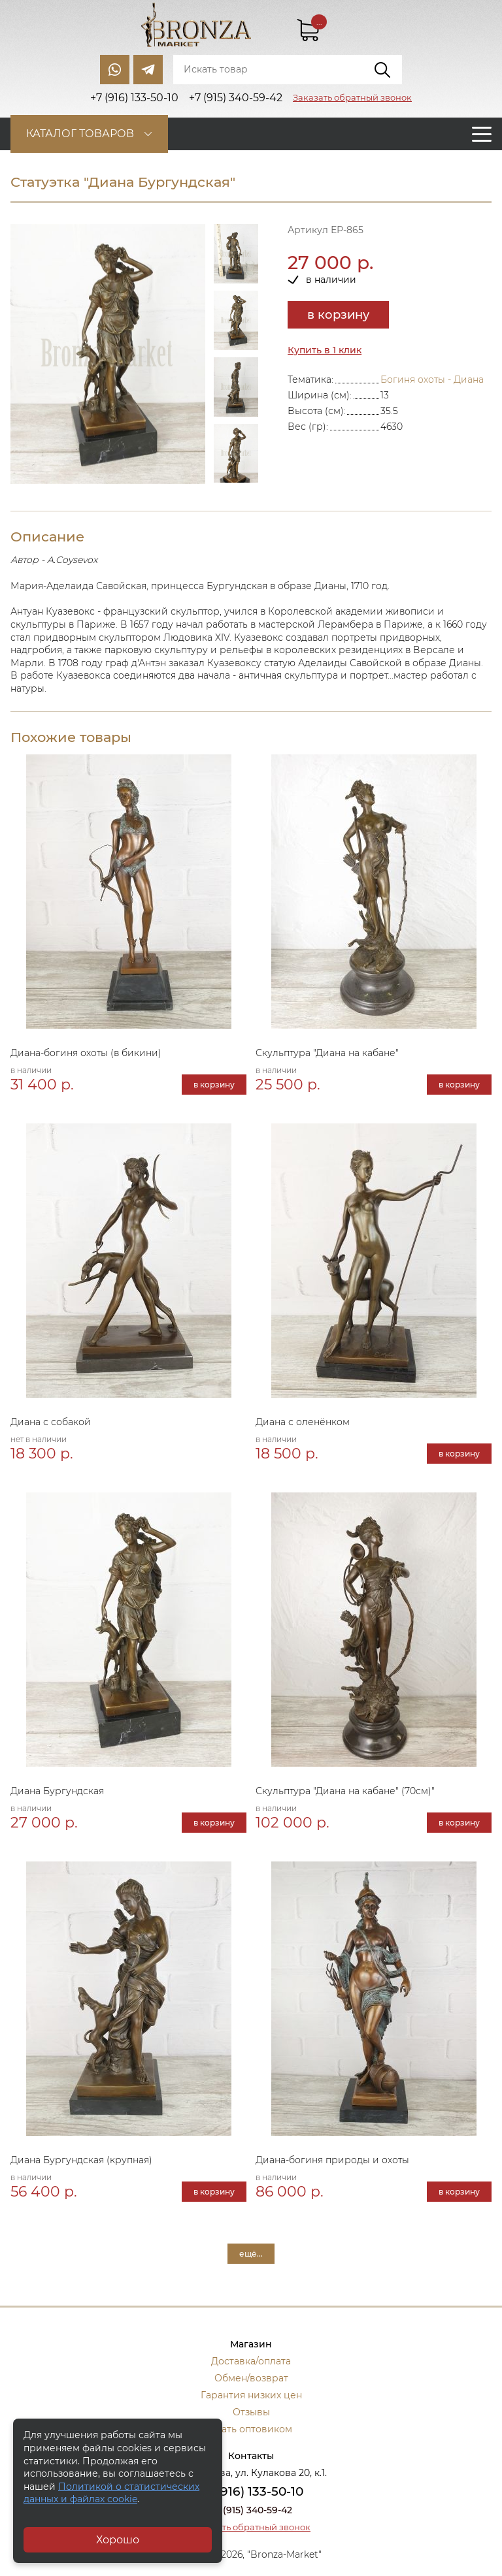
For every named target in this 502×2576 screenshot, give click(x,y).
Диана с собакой (50, 1422)
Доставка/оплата (251, 2361)
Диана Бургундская (57, 1791)
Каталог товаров (80, 133)
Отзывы (251, 2412)
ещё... (251, 2254)
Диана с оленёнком (303, 1422)
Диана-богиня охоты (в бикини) (85, 1053)
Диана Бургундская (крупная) (81, 2160)
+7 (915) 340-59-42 (251, 2510)
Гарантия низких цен (251, 2395)
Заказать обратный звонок (352, 97)
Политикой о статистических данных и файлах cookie (111, 2493)
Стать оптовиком (251, 2429)
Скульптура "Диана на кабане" (327, 1053)
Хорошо (117, 2540)
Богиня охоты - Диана (432, 379)
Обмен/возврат (251, 2378)
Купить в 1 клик (324, 350)
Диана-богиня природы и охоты (332, 2160)
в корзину (338, 315)
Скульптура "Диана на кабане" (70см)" (345, 1791)
